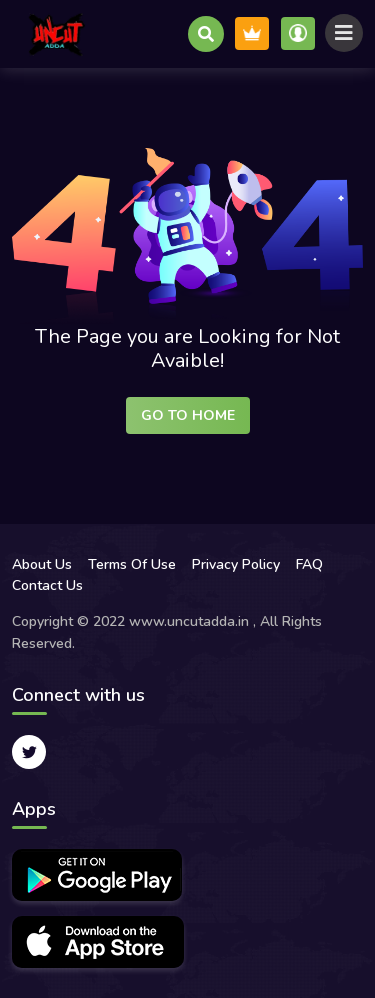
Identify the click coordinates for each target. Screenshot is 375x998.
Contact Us (47, 585)
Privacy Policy (236, 564)
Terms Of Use (132, 564)
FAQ (309, 564)
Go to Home (188, 415)
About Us (42, 564)
